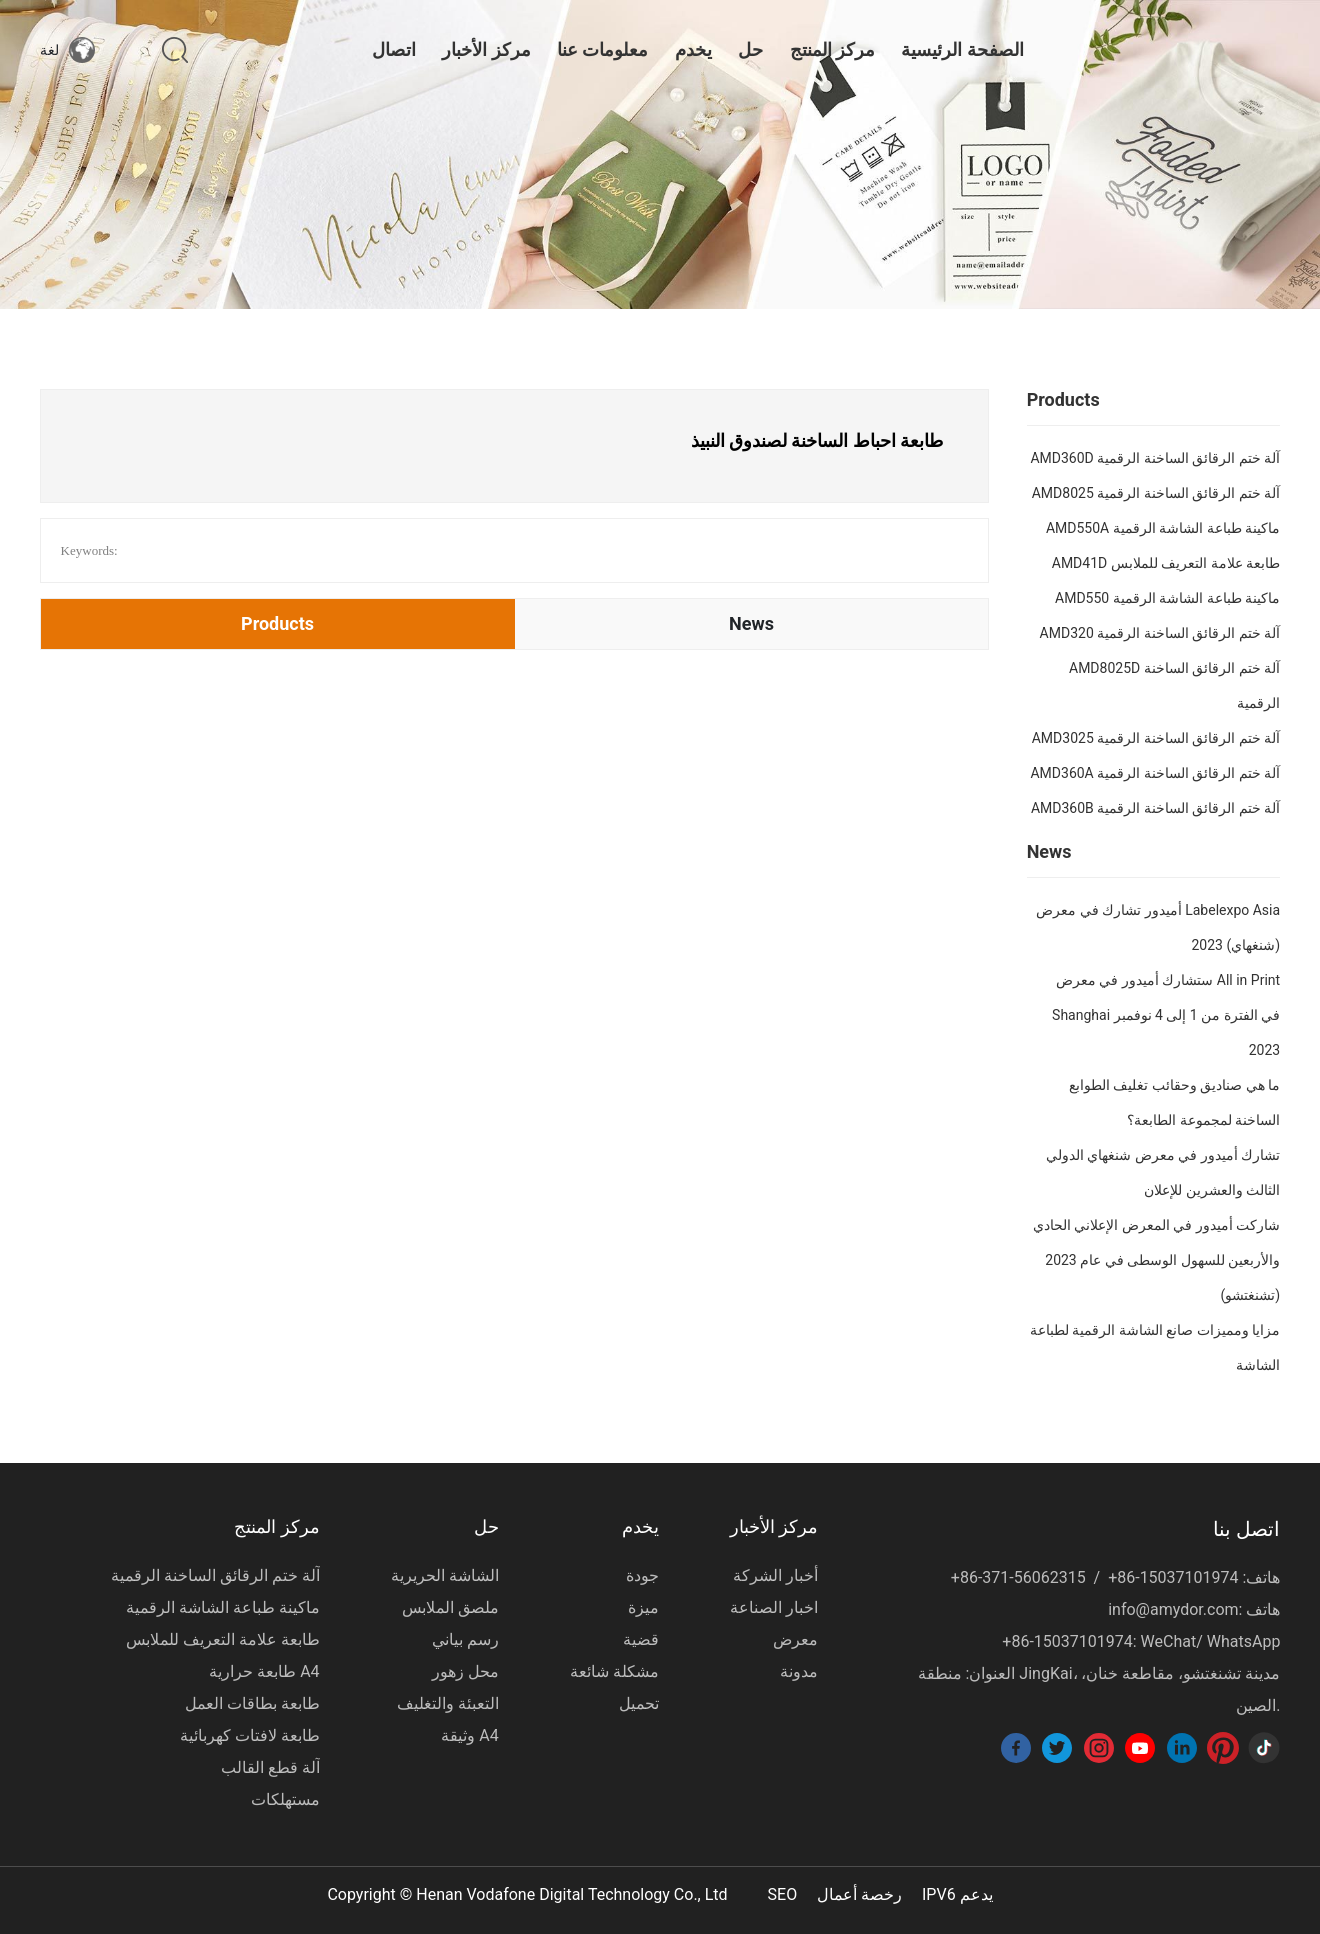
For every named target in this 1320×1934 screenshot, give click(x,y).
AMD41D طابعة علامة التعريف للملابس (1166, 563)
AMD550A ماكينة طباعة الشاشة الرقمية (1163, 528)
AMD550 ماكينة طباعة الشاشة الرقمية (1167, 598)
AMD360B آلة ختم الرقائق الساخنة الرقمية (1155, 808)
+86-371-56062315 (1018, 1577)
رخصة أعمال (859, 1894)
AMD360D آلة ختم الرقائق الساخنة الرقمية (1155, 458)
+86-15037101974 (1173, 1577)
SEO (783, 1894)
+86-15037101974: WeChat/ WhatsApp (1141, 1641)
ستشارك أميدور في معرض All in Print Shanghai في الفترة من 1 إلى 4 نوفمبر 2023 (1166, 1015)
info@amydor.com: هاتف (1194, 1609)
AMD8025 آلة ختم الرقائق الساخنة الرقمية (1156, 493)
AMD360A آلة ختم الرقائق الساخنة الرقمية (1155, 773)
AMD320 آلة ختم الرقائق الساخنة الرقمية (1160, 633)
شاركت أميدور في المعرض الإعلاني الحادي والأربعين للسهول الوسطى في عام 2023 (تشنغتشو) (1156, 1260)
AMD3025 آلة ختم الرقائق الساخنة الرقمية (1156, 738)
